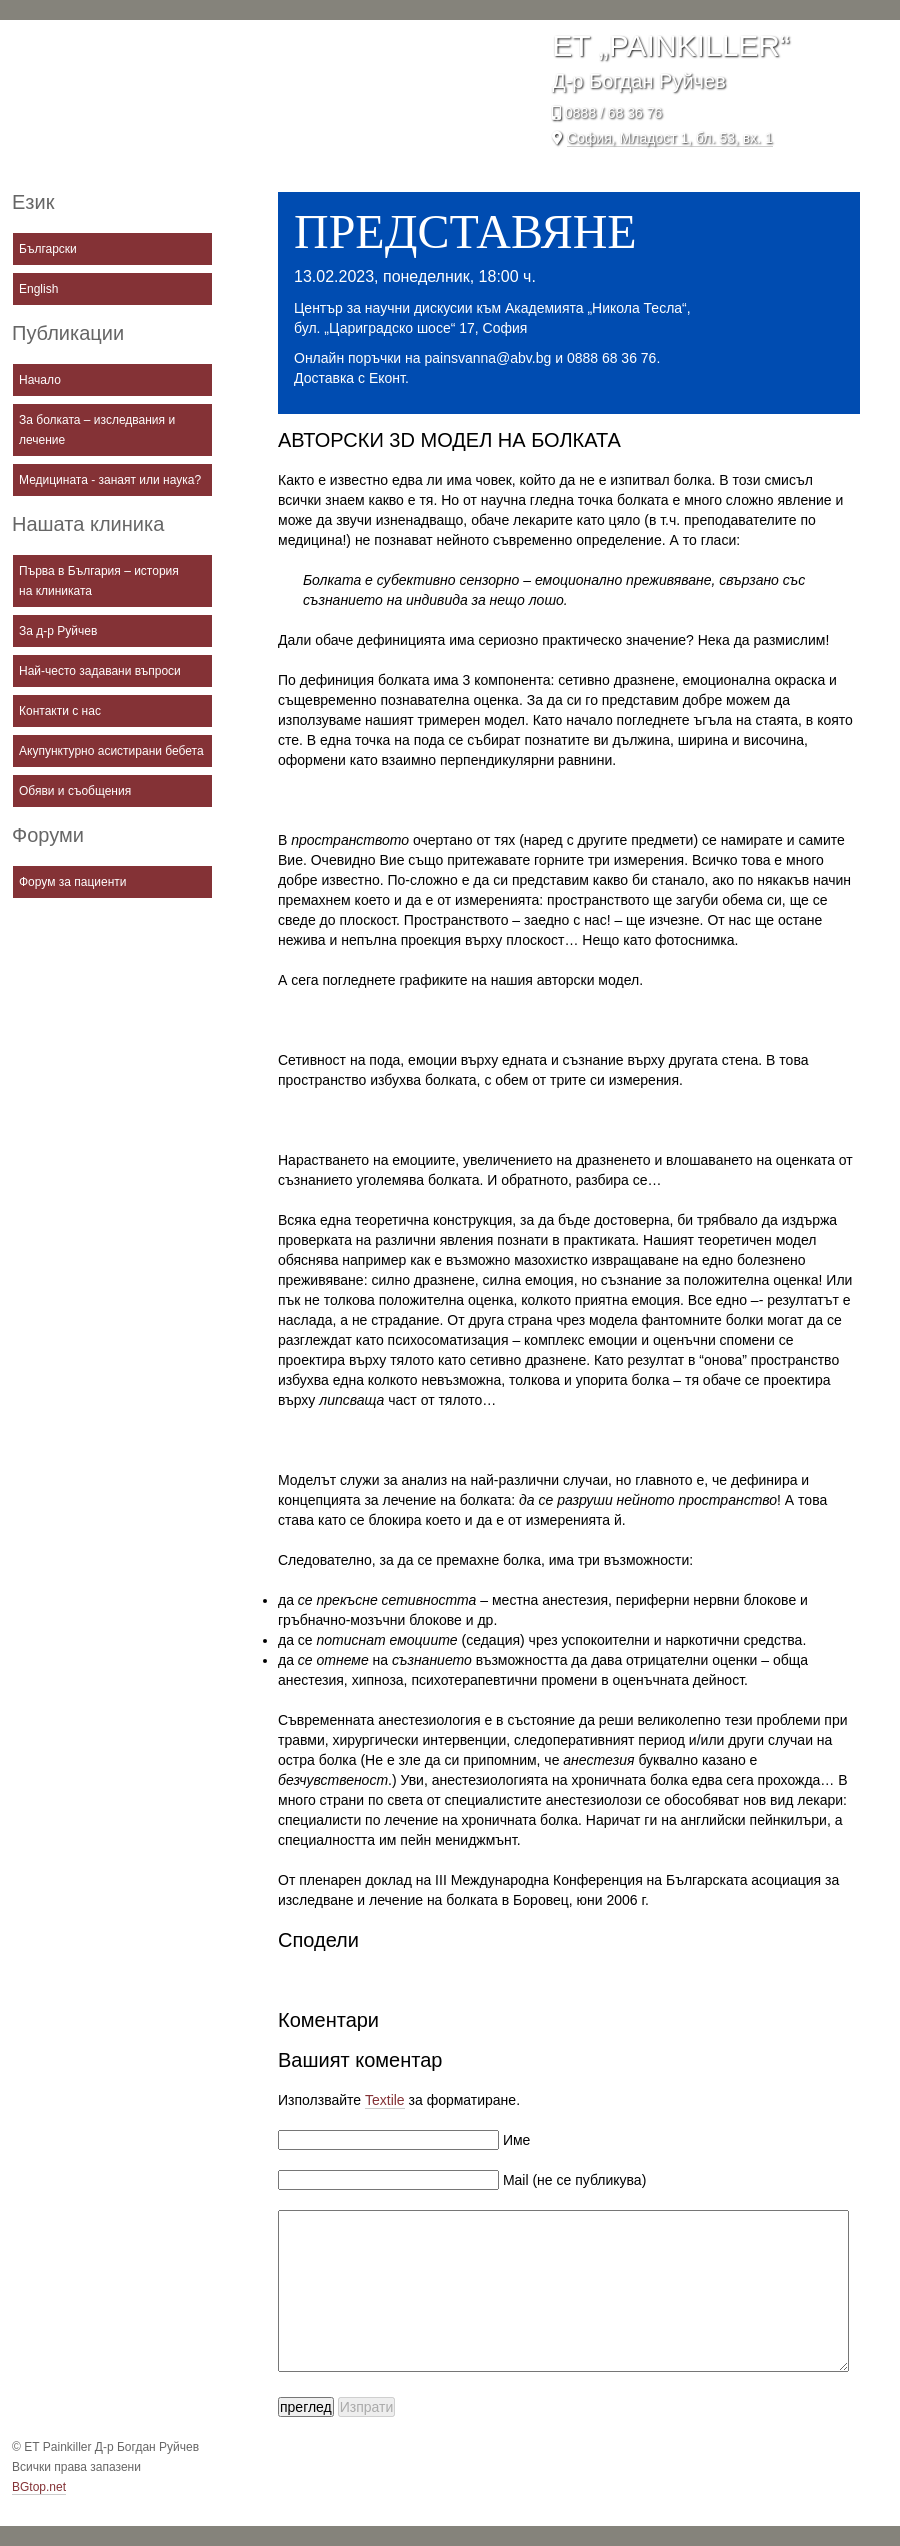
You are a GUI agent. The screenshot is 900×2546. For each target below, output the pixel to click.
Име (514, 2140)
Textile (385, 2100)
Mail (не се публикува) (572, 2180)
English (38, 289)
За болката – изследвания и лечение (97, 430)
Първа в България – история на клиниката (99, 581)
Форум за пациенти (73, 882)
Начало (40, 380)
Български (48, 249)
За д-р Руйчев (58, 631)
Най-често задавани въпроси (100, 671)
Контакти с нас (60, 711)
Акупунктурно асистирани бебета (111, 751)
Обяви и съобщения (75, 791)
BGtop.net (39, 2487)
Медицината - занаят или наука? (110, 480)
